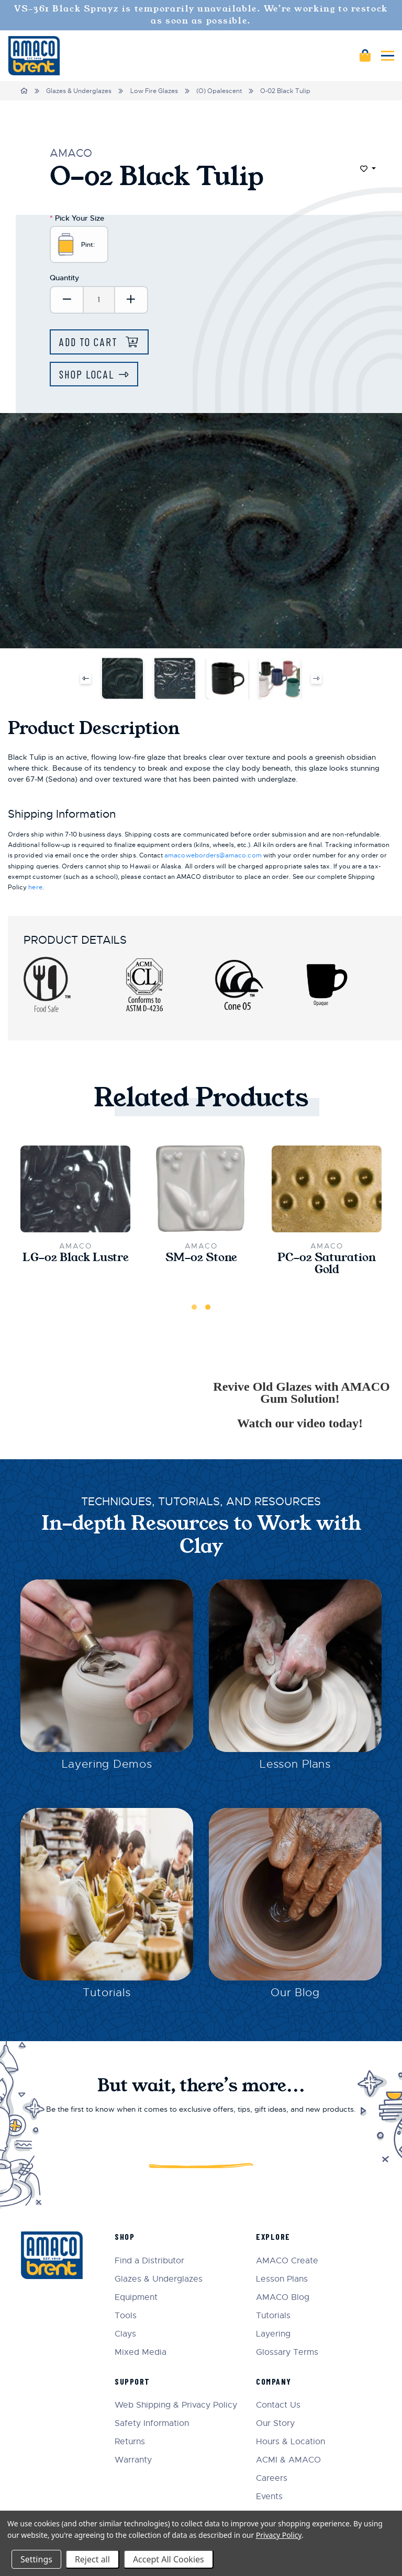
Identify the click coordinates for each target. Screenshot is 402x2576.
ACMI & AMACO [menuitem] (288, 2460)
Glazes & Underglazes (78, 91)
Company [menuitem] (274, 2381)
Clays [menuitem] (125, 2334)
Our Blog (295, 1992)
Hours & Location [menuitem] (290, 2442)
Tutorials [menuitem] (273, 2316)
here (35, 887)
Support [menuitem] (132, 2381)
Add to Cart (90, 341)
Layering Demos (107, 1764)
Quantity (64, 277)
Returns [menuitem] (130, 2442)
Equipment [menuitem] (136, 2298)
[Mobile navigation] (387, 56)
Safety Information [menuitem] (152, 2424)
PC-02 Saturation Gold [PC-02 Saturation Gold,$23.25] (326, 1264)
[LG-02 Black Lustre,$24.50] (75, 1189)
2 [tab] (207, 1307)
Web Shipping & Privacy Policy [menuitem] (176, 2405)
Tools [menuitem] (126, 2316)
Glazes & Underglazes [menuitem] (159, 2279)
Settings (36, 2559)
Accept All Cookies (168, 2559)
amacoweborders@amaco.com (212, 855)
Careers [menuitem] (271, 2478)
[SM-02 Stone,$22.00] (201, 1189)
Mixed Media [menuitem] (140, 2352)
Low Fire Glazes (154, 91)
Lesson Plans (295, 1764)
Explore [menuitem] (273, 2236)
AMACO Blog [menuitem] (282, 2298)
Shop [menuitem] (125, 2236)
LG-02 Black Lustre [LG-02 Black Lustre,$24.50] (76, 1258)
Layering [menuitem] (273, 2334)
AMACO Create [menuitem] (287, 2261)
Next (316, 678)
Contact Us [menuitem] (278, 2405)
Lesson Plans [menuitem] (282, 2279)
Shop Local (86, 374)
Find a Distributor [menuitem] (149, 2261)
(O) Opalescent (219, 91)
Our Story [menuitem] (275, 2424)
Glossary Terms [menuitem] (287, 2352)
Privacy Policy (279, 2535)
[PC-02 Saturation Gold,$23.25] (327, 1189)
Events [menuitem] (269, 2497)
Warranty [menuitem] (133, 2460)
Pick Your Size (77, 218)
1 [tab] (194, 1307)
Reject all (92, 2559)
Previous (85, 678)
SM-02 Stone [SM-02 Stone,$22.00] (201, 1258)
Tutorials (107, 1992)
